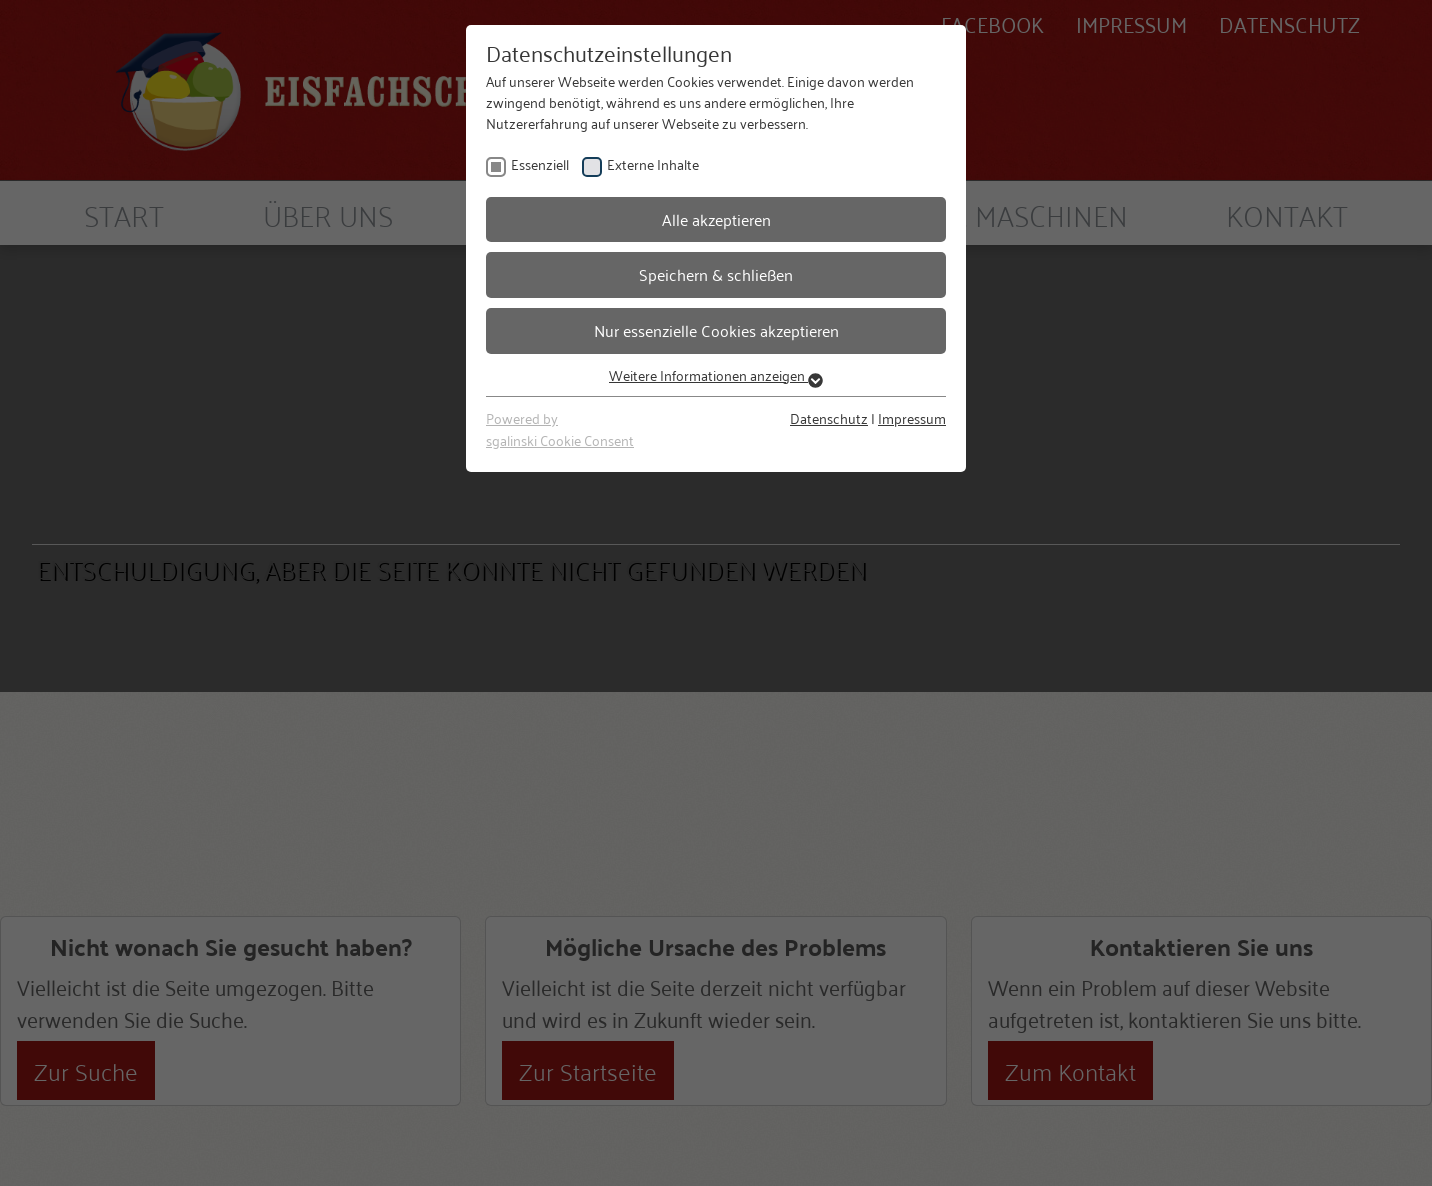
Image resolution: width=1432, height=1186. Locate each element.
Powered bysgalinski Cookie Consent (560, 428)
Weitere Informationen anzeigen (716, 374)
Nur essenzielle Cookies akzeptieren (716, 330)
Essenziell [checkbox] (540, 163)
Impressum (912, 417)
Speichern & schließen (716, 274)
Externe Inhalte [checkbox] (653, 163)
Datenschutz (829, 417)
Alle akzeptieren (716, 219)
